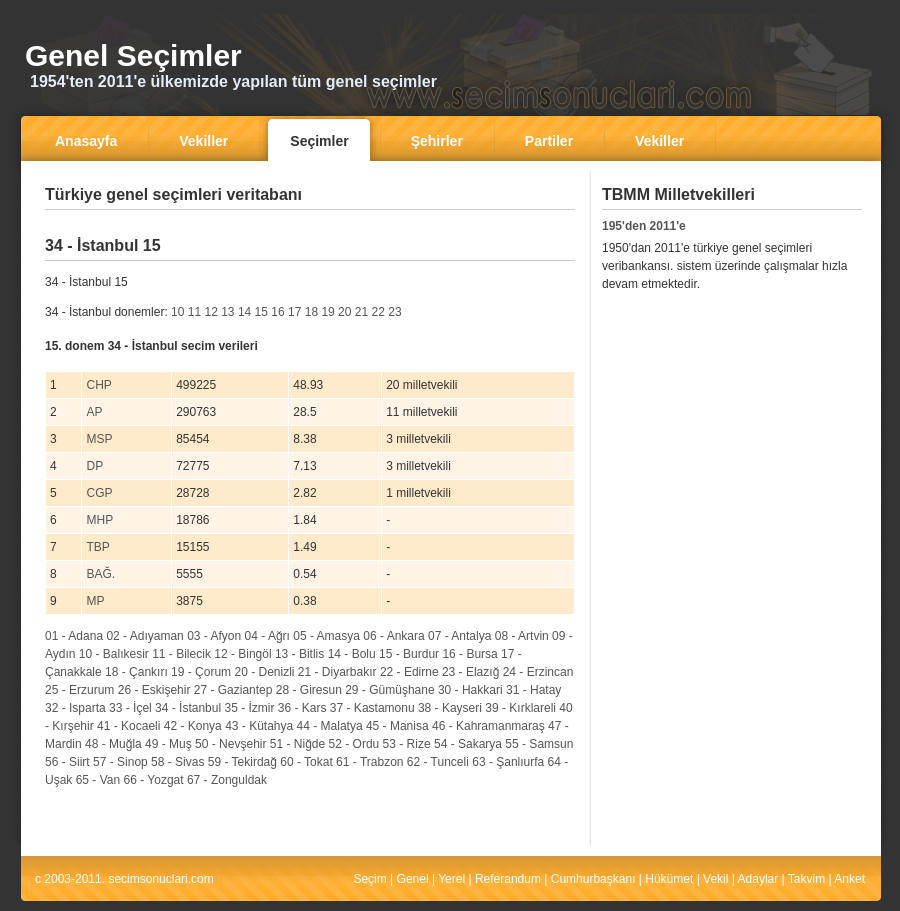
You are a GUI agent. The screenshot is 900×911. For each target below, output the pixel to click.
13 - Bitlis (299, 654)
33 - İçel (130, 708)
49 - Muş (168, 744)
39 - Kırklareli (520, 708)
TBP (97, 547)
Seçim (369, 879)
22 (378, 312)
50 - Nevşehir (230, 744)
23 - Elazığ (470, 672)
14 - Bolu (352, 654)
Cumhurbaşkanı (593, 879)
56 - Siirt (67, 762)
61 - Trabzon (369, 762)
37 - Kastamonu (372, 708)
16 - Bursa (469, 654)
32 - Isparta (75, 708)
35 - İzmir (249, 708)
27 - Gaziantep (233, 690)
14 (244, 312)
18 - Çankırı (136, 672)
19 (327, 312)
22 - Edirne (409, 672)
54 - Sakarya (468, 744)
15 (261, 312)
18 (311, 312)
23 (394, 312)
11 (194, 312)
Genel (413, 879)
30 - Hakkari (470, 690)
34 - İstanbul (188, 708)
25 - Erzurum (79, 690)
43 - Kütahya (259, 726)
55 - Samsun (539, 744)
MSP (99, 439)
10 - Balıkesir (114, 654)
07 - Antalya (459, 636)
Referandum (508, 879)
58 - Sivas (177, 762)
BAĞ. (100, 574)
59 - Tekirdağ (242, 762)
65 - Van (98, 780)
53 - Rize (407, 744)
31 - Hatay (533, 690)
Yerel (451, 879)
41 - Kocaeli (128, 726)
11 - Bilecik (181, 654)
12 (210, 312)
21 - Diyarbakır (337, 672)
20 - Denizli (264, 672)
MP (95, 601)
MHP (99, 520)
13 (227, 312)
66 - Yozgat (154, 780)
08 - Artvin (522, 636)
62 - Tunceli (438, 762)
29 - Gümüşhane (389, 690)
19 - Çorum (201, 672)
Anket (849, 879)
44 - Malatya (330, 726)
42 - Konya (193, 726)
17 (294, 312)
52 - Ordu (354, 744)
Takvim (806, 879)
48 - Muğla (113, 744)
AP (94, 412)
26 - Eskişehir (154, 690)
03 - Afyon (214, 636)
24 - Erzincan (538, 672)
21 (361, 312)
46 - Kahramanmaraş (488, 726)
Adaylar (758, 879)
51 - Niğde (297, 744)
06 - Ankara (393, 636)
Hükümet (669, 879)
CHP (98, 385)
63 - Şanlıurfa (508, 762)
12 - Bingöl (242, 654)
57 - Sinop (120, 762)
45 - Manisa (397, 726)
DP (94, 466)
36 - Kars (302, 708)
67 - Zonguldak (227, 780)
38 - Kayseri (450, 708)
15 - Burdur (409, 654)
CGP (99, 493)
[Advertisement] (727, 451)
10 (177, 312)
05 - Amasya (326, 636)
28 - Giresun (309, 690)
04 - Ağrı (267, 636)
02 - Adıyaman (144, 636)
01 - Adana (74, 636)
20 (344, 312)
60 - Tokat (306, 762)
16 (277, 312)
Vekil (715, 879)
